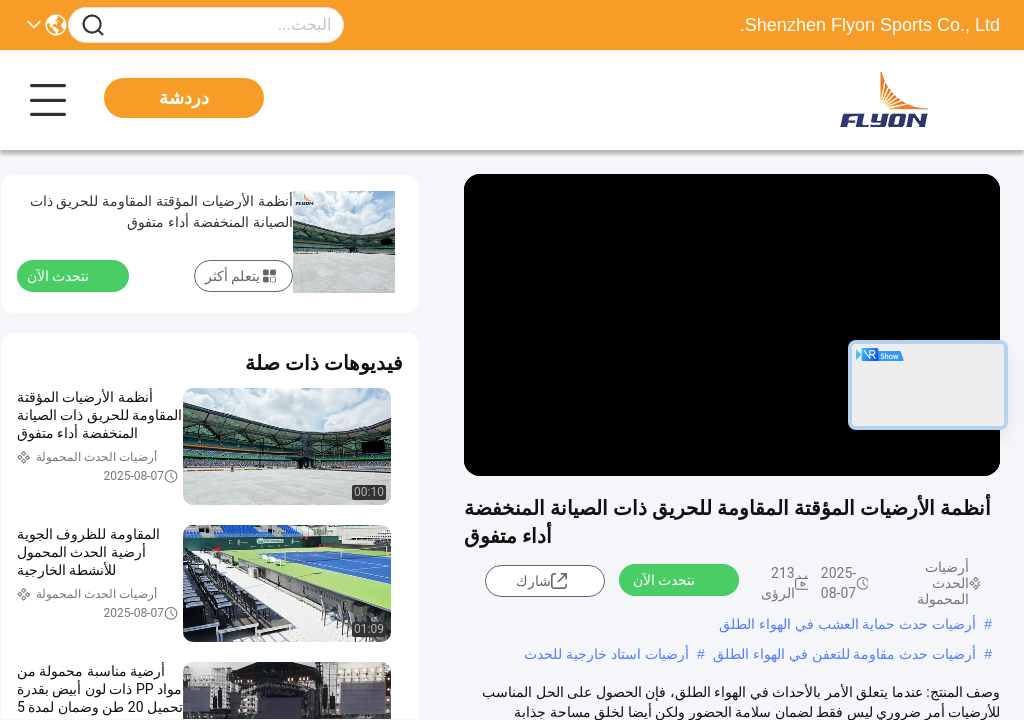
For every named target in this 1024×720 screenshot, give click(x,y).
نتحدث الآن (676, 579)
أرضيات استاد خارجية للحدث (606, 654)
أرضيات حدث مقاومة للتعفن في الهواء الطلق (844, 654)
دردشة (184, 98)
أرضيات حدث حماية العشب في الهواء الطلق (847, 624)
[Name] (93, 25)
